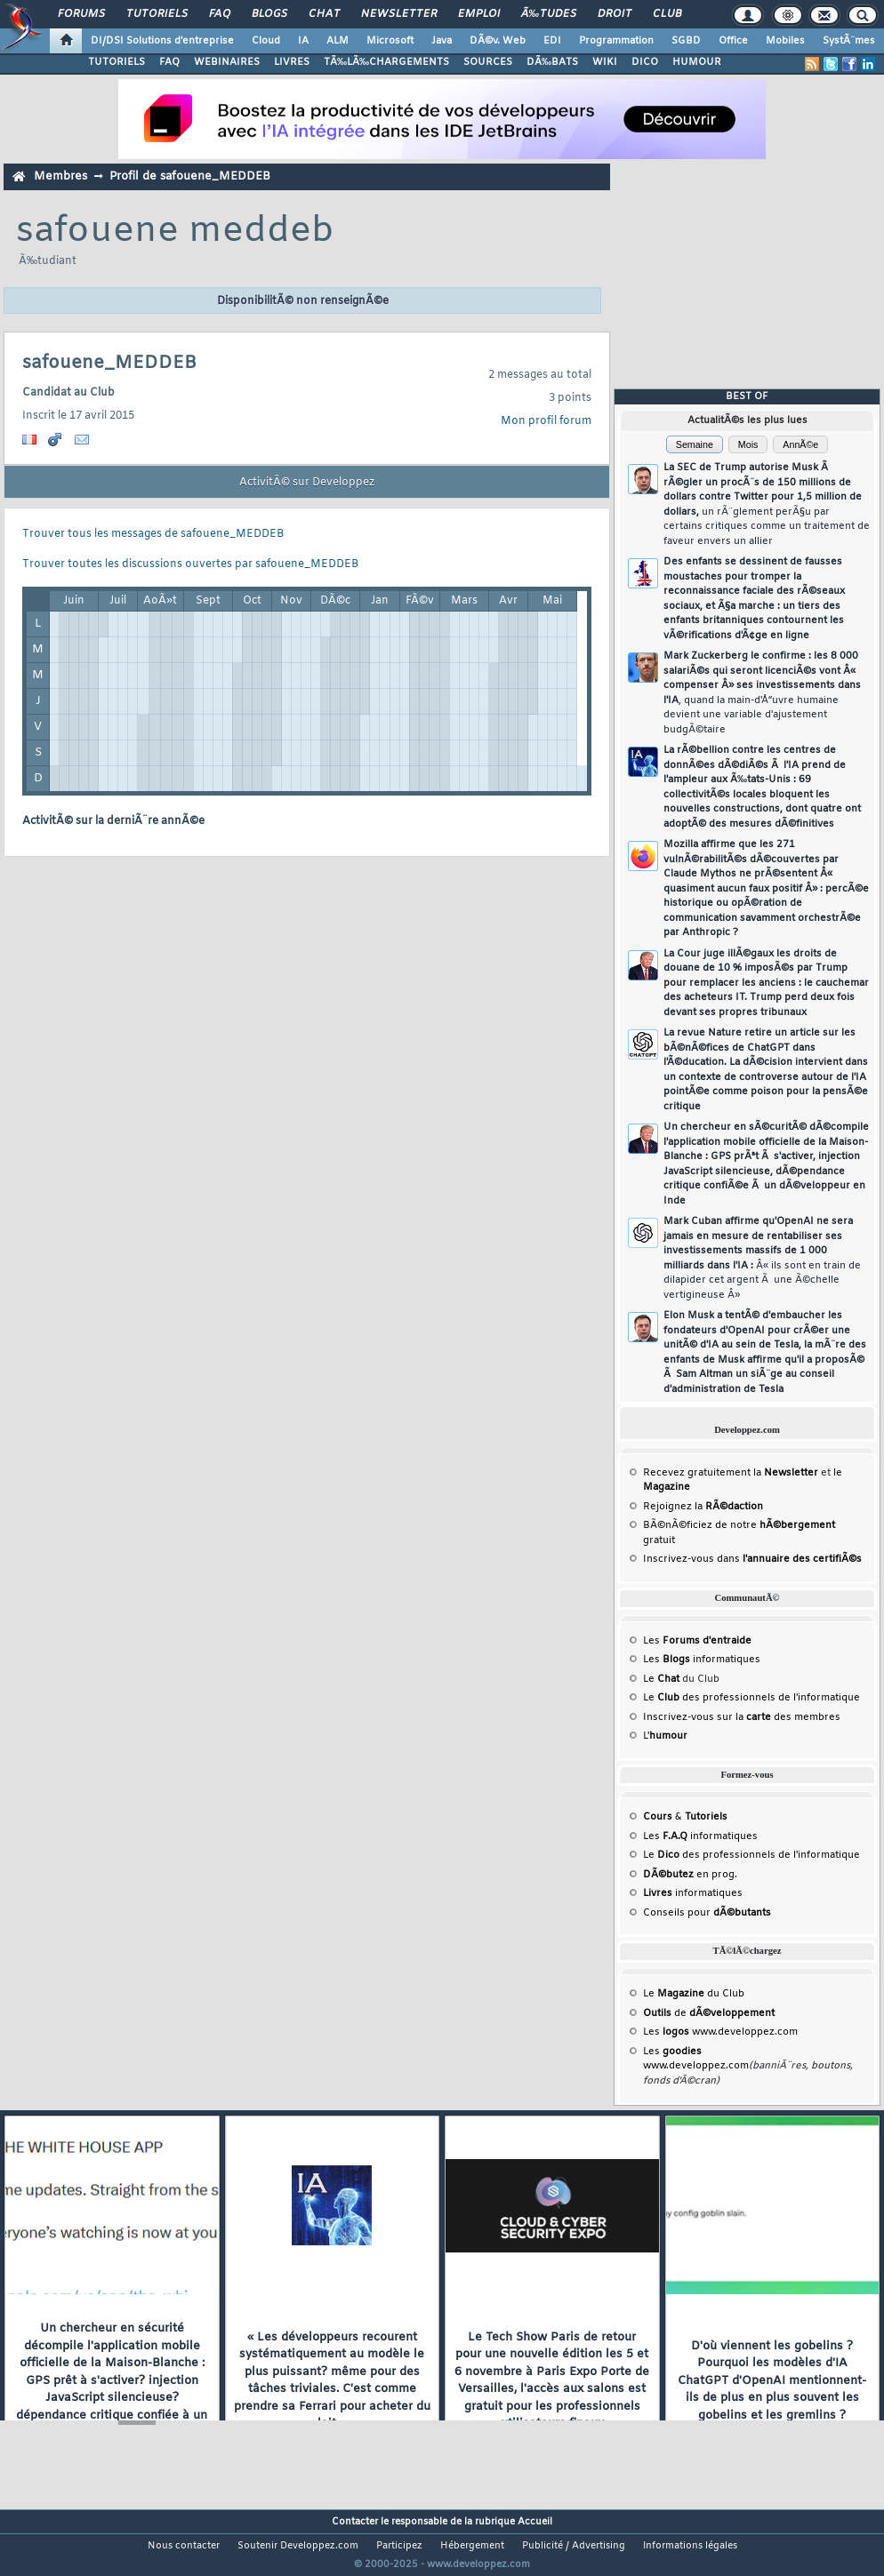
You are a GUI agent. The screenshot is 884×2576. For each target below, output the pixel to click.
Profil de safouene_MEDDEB (189, 176)
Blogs (269, 14)
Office (733, 41)
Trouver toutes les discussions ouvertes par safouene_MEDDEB (190, 564)
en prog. (690, 1874)
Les (697, 1641)
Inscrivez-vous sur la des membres (741, 1717)
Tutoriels (157, 14)
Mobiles (785, 41)
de (709, 2013)
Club (667, 14)
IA (303, 41)
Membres (60, 176)
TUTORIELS (116, 62)
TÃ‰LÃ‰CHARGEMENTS (386, 62)
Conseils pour (707, 1913)
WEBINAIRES (227, 62)
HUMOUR (696, 62)
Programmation (616, 41)
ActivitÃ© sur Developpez (306, 483)
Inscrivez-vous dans (752, 1559)
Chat (324, 14)
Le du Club (693, 1994)
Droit (614, 14)
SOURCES (487, 62)
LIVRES (291, 62)
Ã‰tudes (548, 14)
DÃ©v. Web (498, 41)
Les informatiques (701, 1659)
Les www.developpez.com (720, 2032)
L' (665, 1736)
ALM (337, 41)
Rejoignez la (703, 1506)
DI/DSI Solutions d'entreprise (162, 41)
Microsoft (390, 41)
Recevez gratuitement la (730, 1473)
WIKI (604, 62)
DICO (644, 62)
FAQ (219, 14)
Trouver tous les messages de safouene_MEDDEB (153, 534)
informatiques (693, 1893)
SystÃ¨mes (849, 41)
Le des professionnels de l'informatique (751, 1698)
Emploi (479, 14)
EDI (552, 41)
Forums (81, 14)
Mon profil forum (546, 421)
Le (661, 1679)
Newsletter (398, 14)
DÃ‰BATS (552, 62)
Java (441, 41)
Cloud (266, 41)
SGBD (686, 41)
